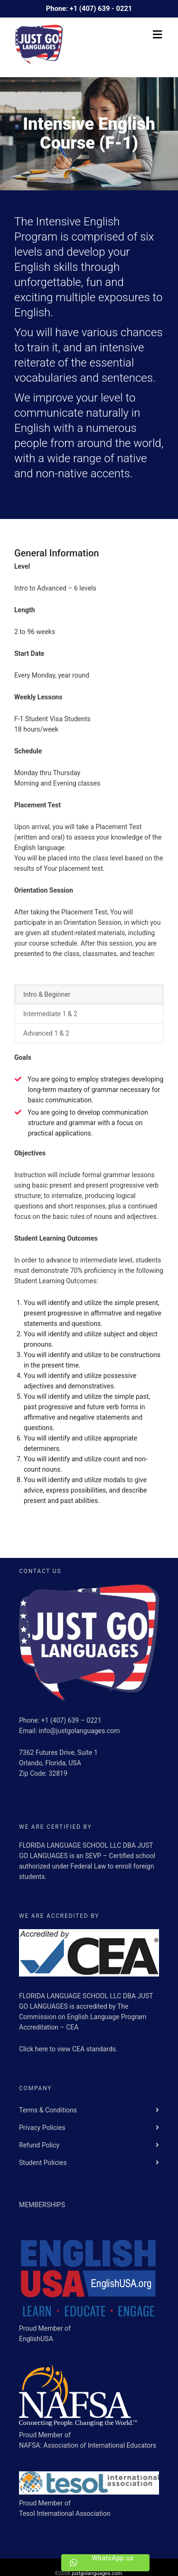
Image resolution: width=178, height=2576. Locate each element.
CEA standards (94, 2049)
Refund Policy (39, 2145)
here (42, 2049)
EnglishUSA (36, 2339)
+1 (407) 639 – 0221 (71, 1720)
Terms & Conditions (48, 2110)
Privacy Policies (42, 2127)
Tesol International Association (65, 2513)
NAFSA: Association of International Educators (87, 2445)
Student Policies (43, 2162)
